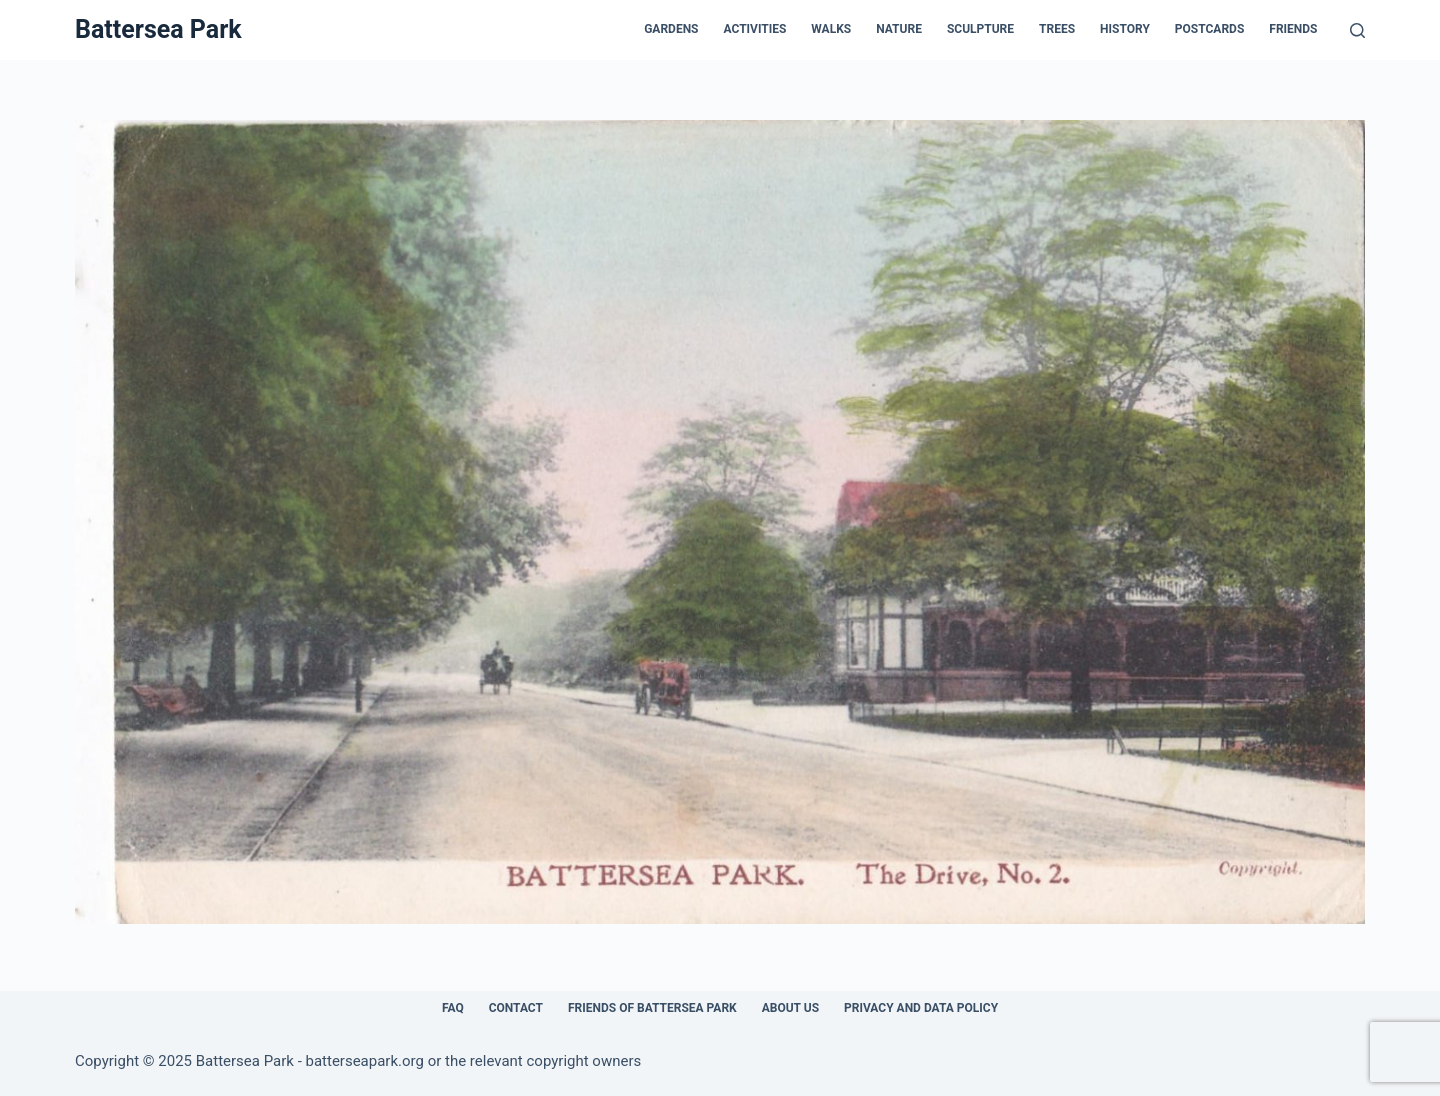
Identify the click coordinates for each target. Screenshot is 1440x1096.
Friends (1293, 29)
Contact (516, 1008)
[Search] (1357, 30)
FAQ (453, 1008)
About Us (790, 1008)
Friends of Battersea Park (652, 1008)
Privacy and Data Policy (921, 1008)
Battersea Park (158, 29)
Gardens (671, 29)
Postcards (1209, 29)
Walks (831, 29)
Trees (1057, 29)
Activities (755, 29)
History (1125, 29)
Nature (899, 29)
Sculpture (980, 29)
